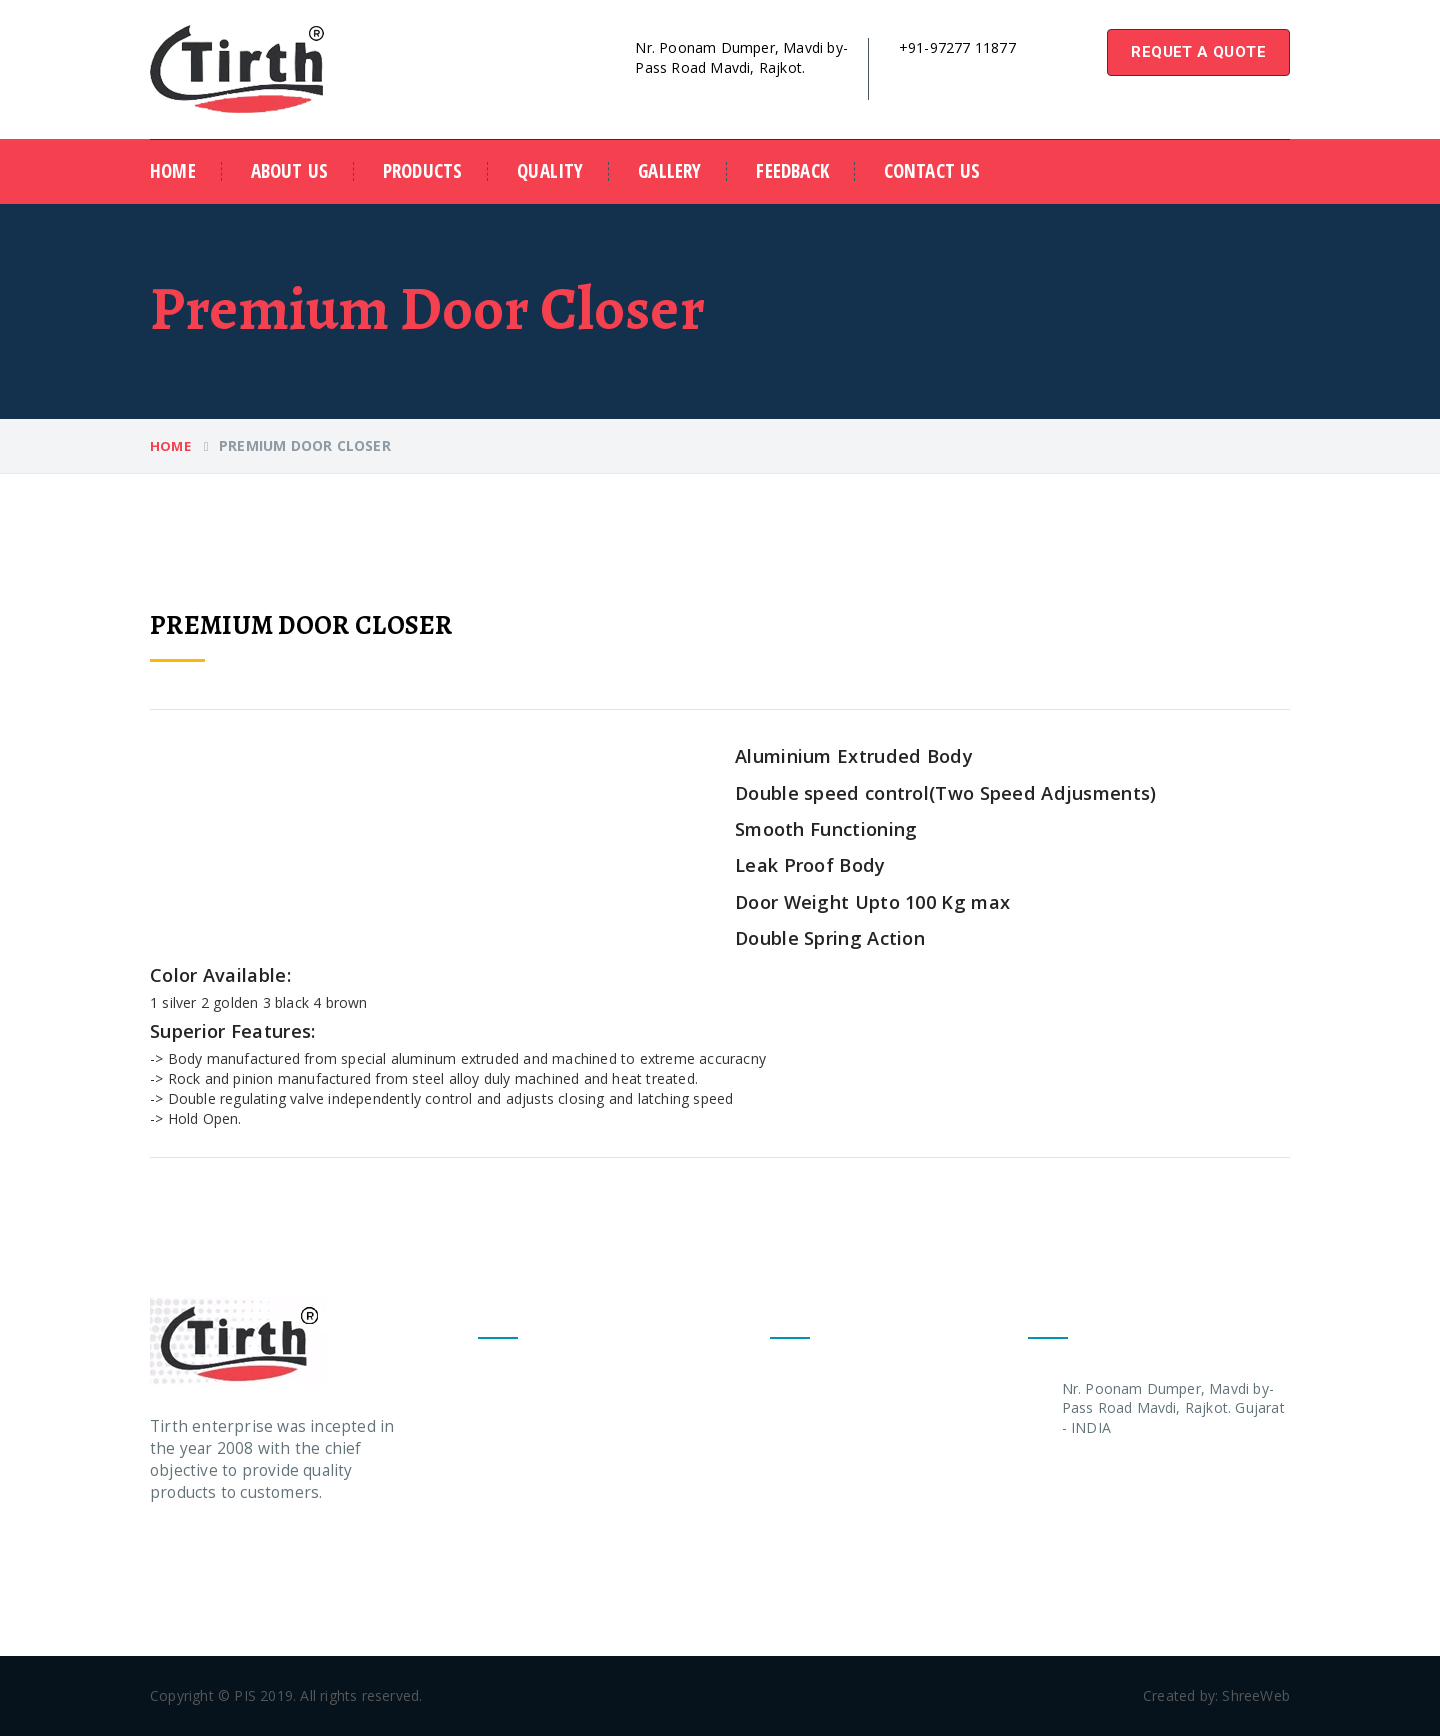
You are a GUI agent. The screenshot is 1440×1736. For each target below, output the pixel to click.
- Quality (798, 1460)
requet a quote (1198, 52)
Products (423, 171)
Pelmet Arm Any (532, 1499)
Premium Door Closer (551, 1382)
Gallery (669, 171)
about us (290, 171)
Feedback (792, 171)
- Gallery (797, 1538)
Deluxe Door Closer (544, 1460)
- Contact (801, 1577)
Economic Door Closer (553, 1421)
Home (173, 171)
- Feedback (806, 1499)
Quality (550, 171)
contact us (932, 171)
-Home (793, 1382)
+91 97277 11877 (1120, 1472)
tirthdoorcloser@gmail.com (981, 68)
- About (794, 1421)
